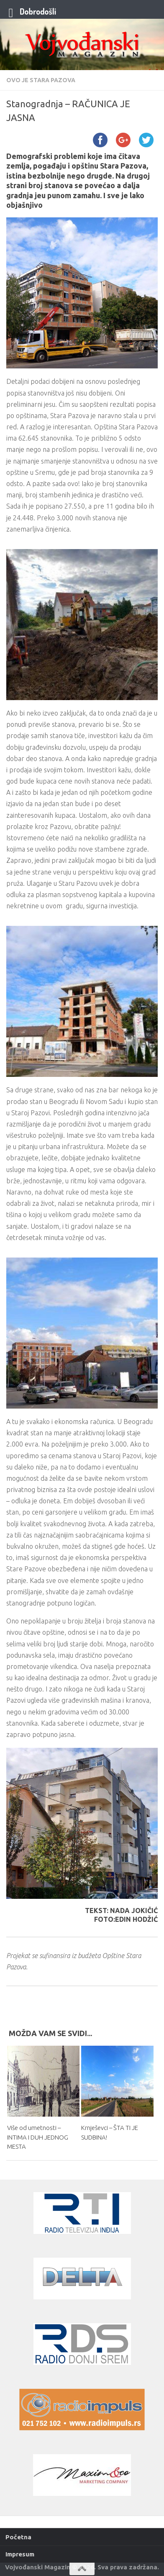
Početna (18, 2537)
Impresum (19, 2554)
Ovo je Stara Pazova (40, 80)
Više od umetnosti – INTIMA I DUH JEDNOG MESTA (37, 2137)
